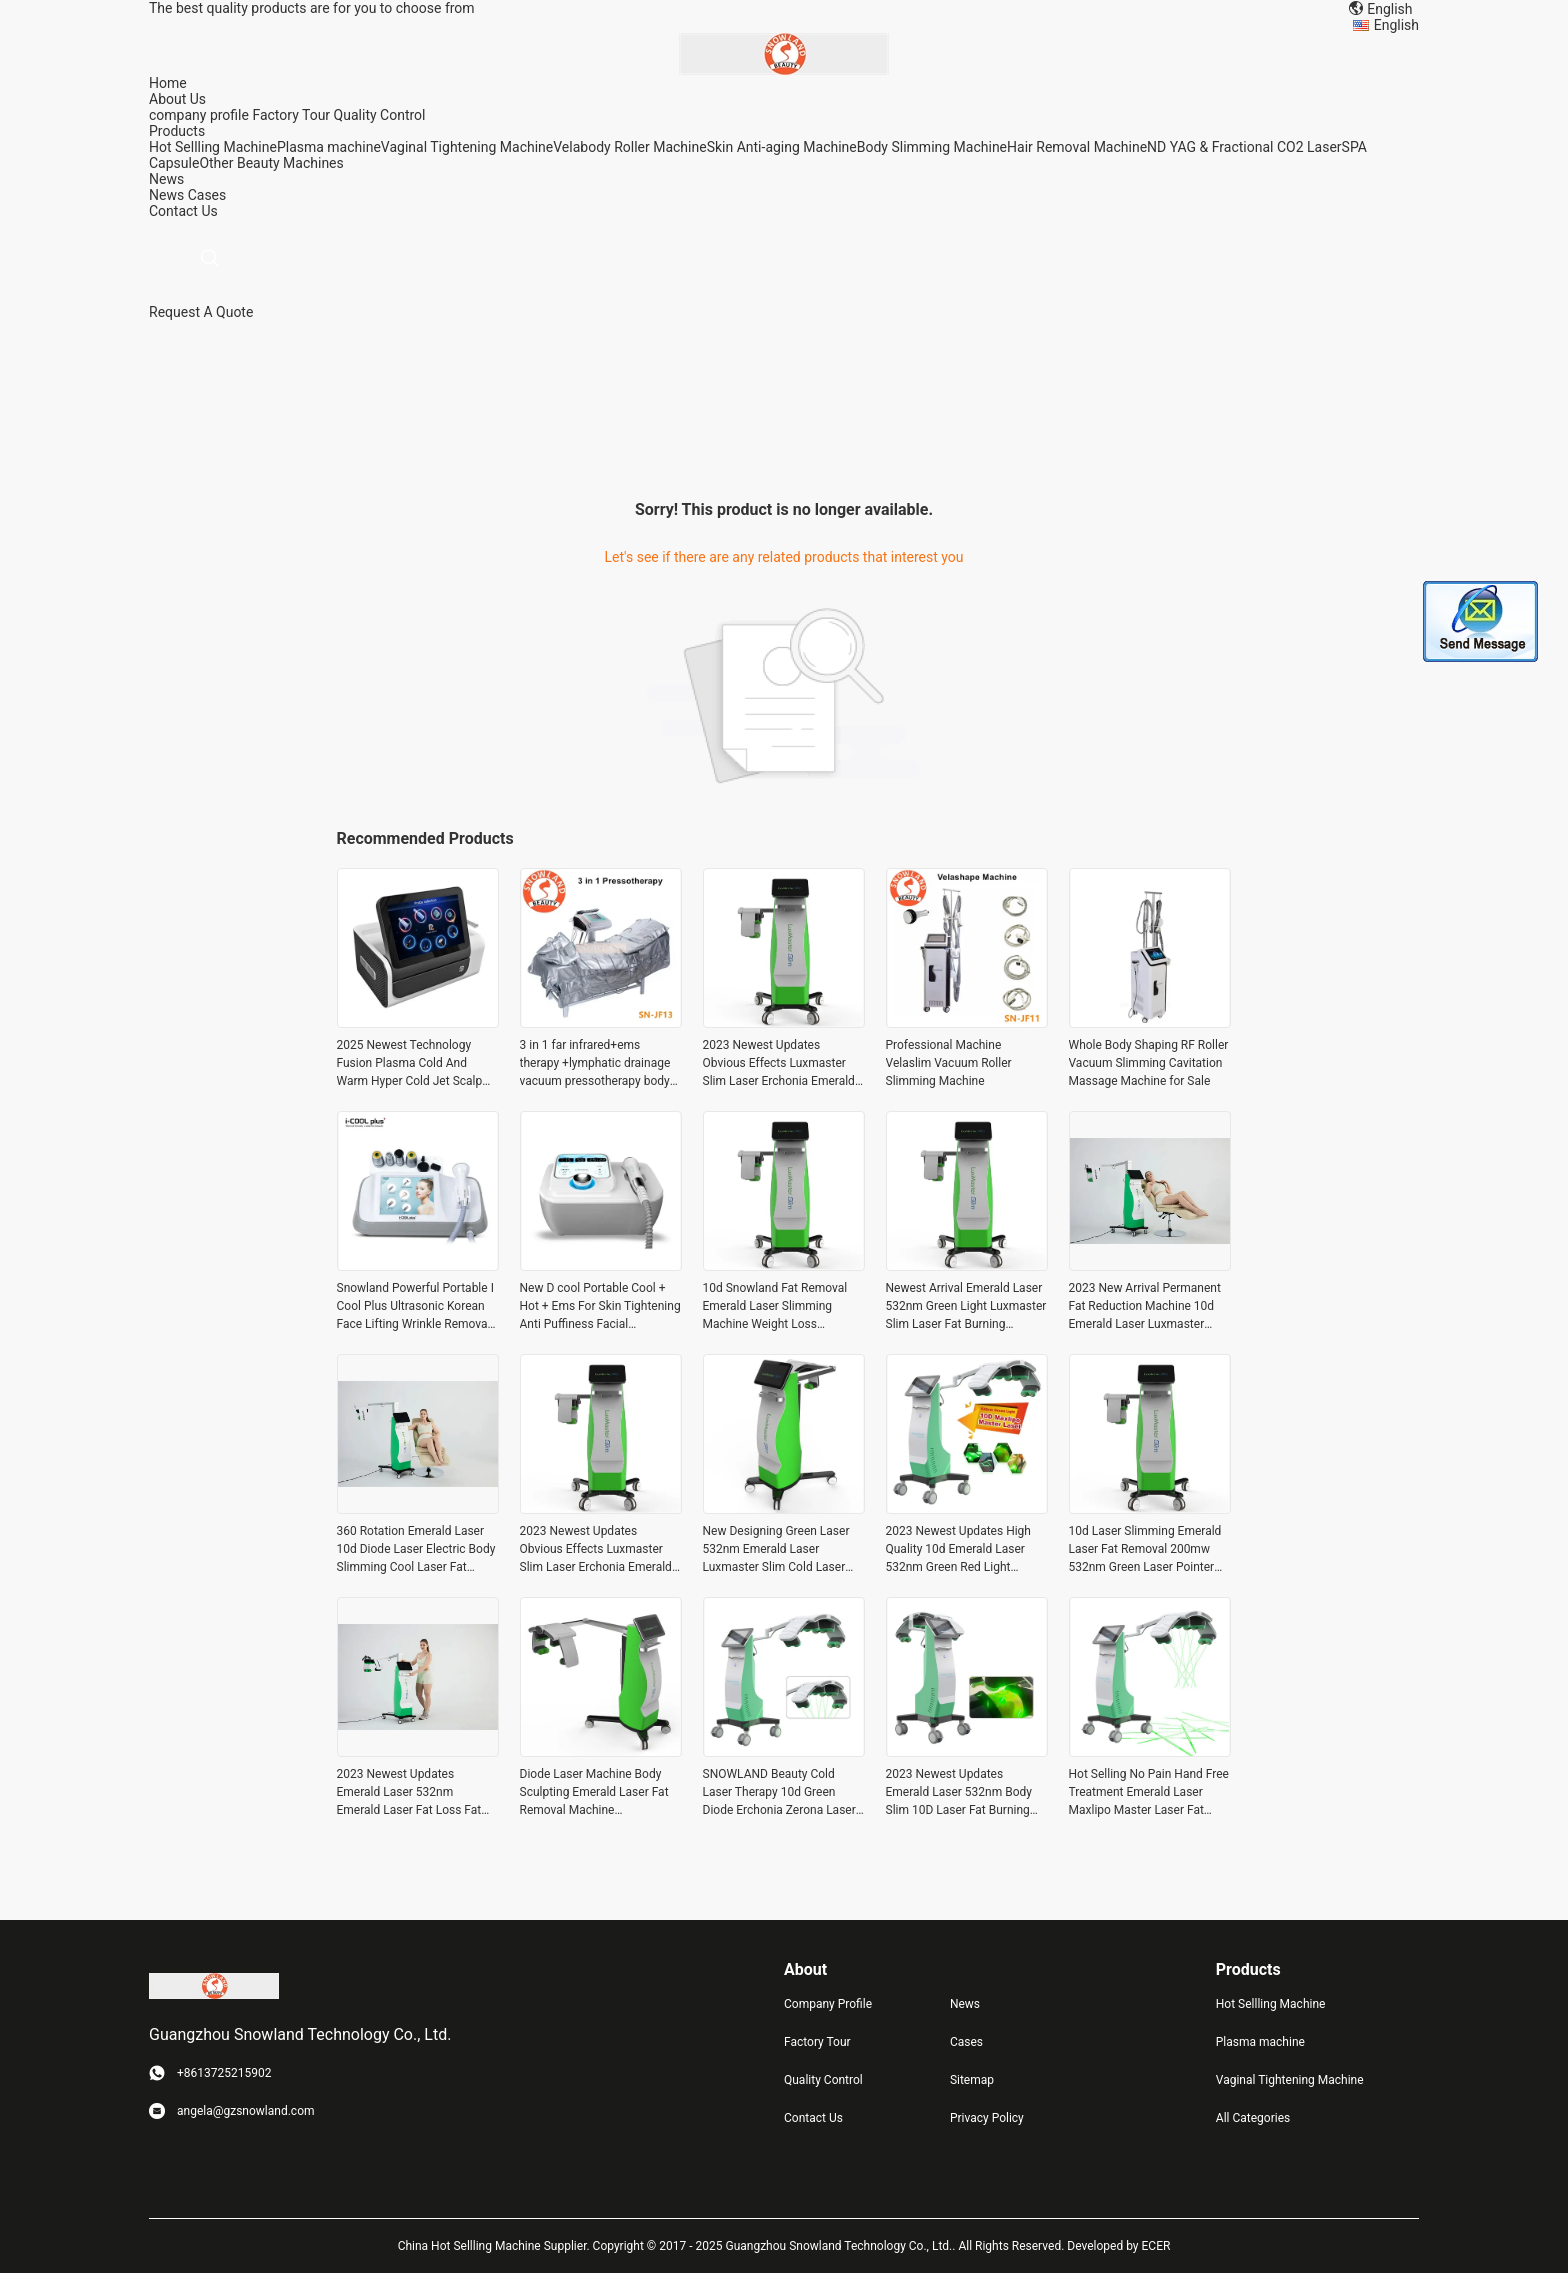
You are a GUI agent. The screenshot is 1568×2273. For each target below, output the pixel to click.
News (166, 195)
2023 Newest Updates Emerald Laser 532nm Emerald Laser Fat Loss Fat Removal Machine (409, 1793)
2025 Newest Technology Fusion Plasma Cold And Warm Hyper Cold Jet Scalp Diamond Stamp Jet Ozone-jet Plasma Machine (416, 1064)
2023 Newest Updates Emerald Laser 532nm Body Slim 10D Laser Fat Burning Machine (959, 1793)
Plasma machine (329, 147)
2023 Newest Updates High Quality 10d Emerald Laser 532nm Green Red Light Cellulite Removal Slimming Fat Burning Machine (958, 1550)
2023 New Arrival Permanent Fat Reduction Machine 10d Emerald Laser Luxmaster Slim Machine (1145, 1307)
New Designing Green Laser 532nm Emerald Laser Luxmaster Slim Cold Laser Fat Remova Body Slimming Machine (776, 1550)
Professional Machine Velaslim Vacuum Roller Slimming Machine (949, 1063)
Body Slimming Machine (932, 147)
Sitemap (972, 2080)
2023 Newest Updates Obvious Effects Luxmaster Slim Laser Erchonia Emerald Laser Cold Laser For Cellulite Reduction (781, 1064)
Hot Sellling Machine (213, 147)
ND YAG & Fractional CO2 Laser (1244, 147)
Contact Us (813, 2118)
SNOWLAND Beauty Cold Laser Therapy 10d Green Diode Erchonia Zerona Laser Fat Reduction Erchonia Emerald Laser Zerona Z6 (779, 1793)
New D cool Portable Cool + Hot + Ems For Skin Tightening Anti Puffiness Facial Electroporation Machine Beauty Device (600, 1307)
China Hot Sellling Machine (469, 2246)
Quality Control (380, 115)
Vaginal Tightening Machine (467, 147)
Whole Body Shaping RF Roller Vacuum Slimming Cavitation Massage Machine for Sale (1149, 1063)
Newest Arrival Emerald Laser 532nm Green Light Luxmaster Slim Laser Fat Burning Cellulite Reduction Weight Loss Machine (966, 1307)
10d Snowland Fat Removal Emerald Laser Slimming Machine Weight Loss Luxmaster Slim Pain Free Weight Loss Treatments (775, 1307)
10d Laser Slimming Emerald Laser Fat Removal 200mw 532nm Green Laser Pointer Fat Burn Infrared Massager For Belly (1145, 1550)
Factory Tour (291, 115)
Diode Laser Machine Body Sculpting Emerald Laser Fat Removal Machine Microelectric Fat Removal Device (594, 1793)
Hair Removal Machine (1077, 147)
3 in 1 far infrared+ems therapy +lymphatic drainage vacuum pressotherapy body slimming (595, 1064)
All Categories (1253, 2118)
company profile (199, 115)
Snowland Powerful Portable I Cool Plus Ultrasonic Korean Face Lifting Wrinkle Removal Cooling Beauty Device (415, 1307)
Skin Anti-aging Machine (782, 147)
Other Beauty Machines (271, 163)
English (1396, 25)
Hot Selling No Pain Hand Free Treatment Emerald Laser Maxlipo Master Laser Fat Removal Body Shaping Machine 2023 (1149, 1793)
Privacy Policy (987, 2118)
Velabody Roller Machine (629, 147)
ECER (1156, 2246)
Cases (207, 195)
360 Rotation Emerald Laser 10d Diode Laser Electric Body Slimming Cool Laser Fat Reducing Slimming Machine (416, 1550)
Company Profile (828, 2004)
